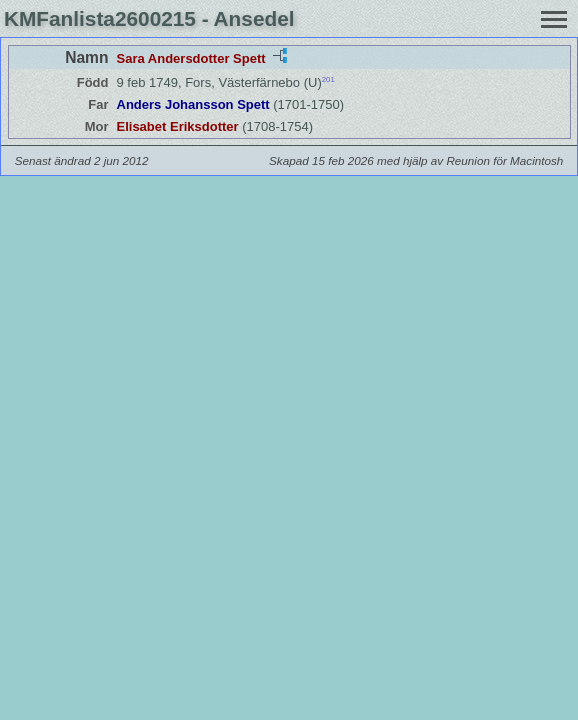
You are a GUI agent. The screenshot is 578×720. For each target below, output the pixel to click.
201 (328, 79)
